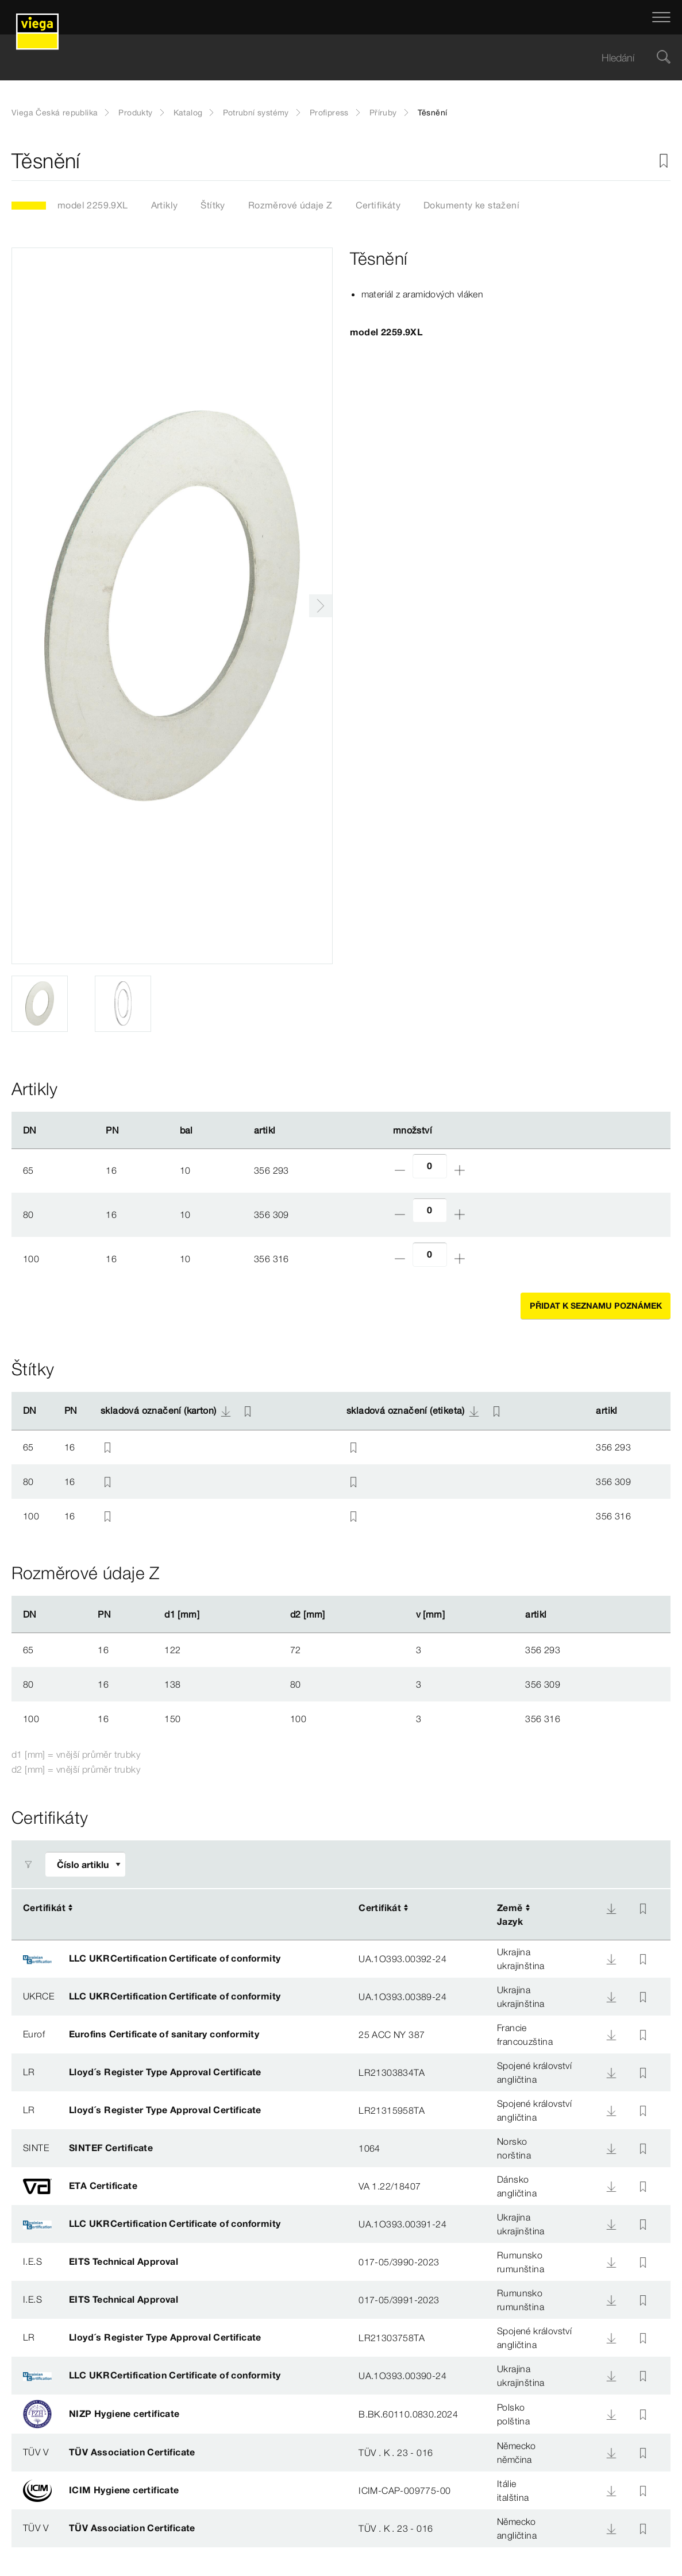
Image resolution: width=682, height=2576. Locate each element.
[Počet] (430, 1166)
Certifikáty (378, 205)
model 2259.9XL (92, 205)
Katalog (188, 112)
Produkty (135, 112)
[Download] (611, 1909)
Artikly (164, 205)
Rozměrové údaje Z (290, 205)
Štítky (213, 205)
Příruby (383, 112)
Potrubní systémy (255, 112)
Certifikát (44, 1907)
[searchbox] (331, 57)
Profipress (329, 112)
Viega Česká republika (54, 112)
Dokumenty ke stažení (471, 205)
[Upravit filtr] (85, 1864)
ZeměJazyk (510, 1914)
